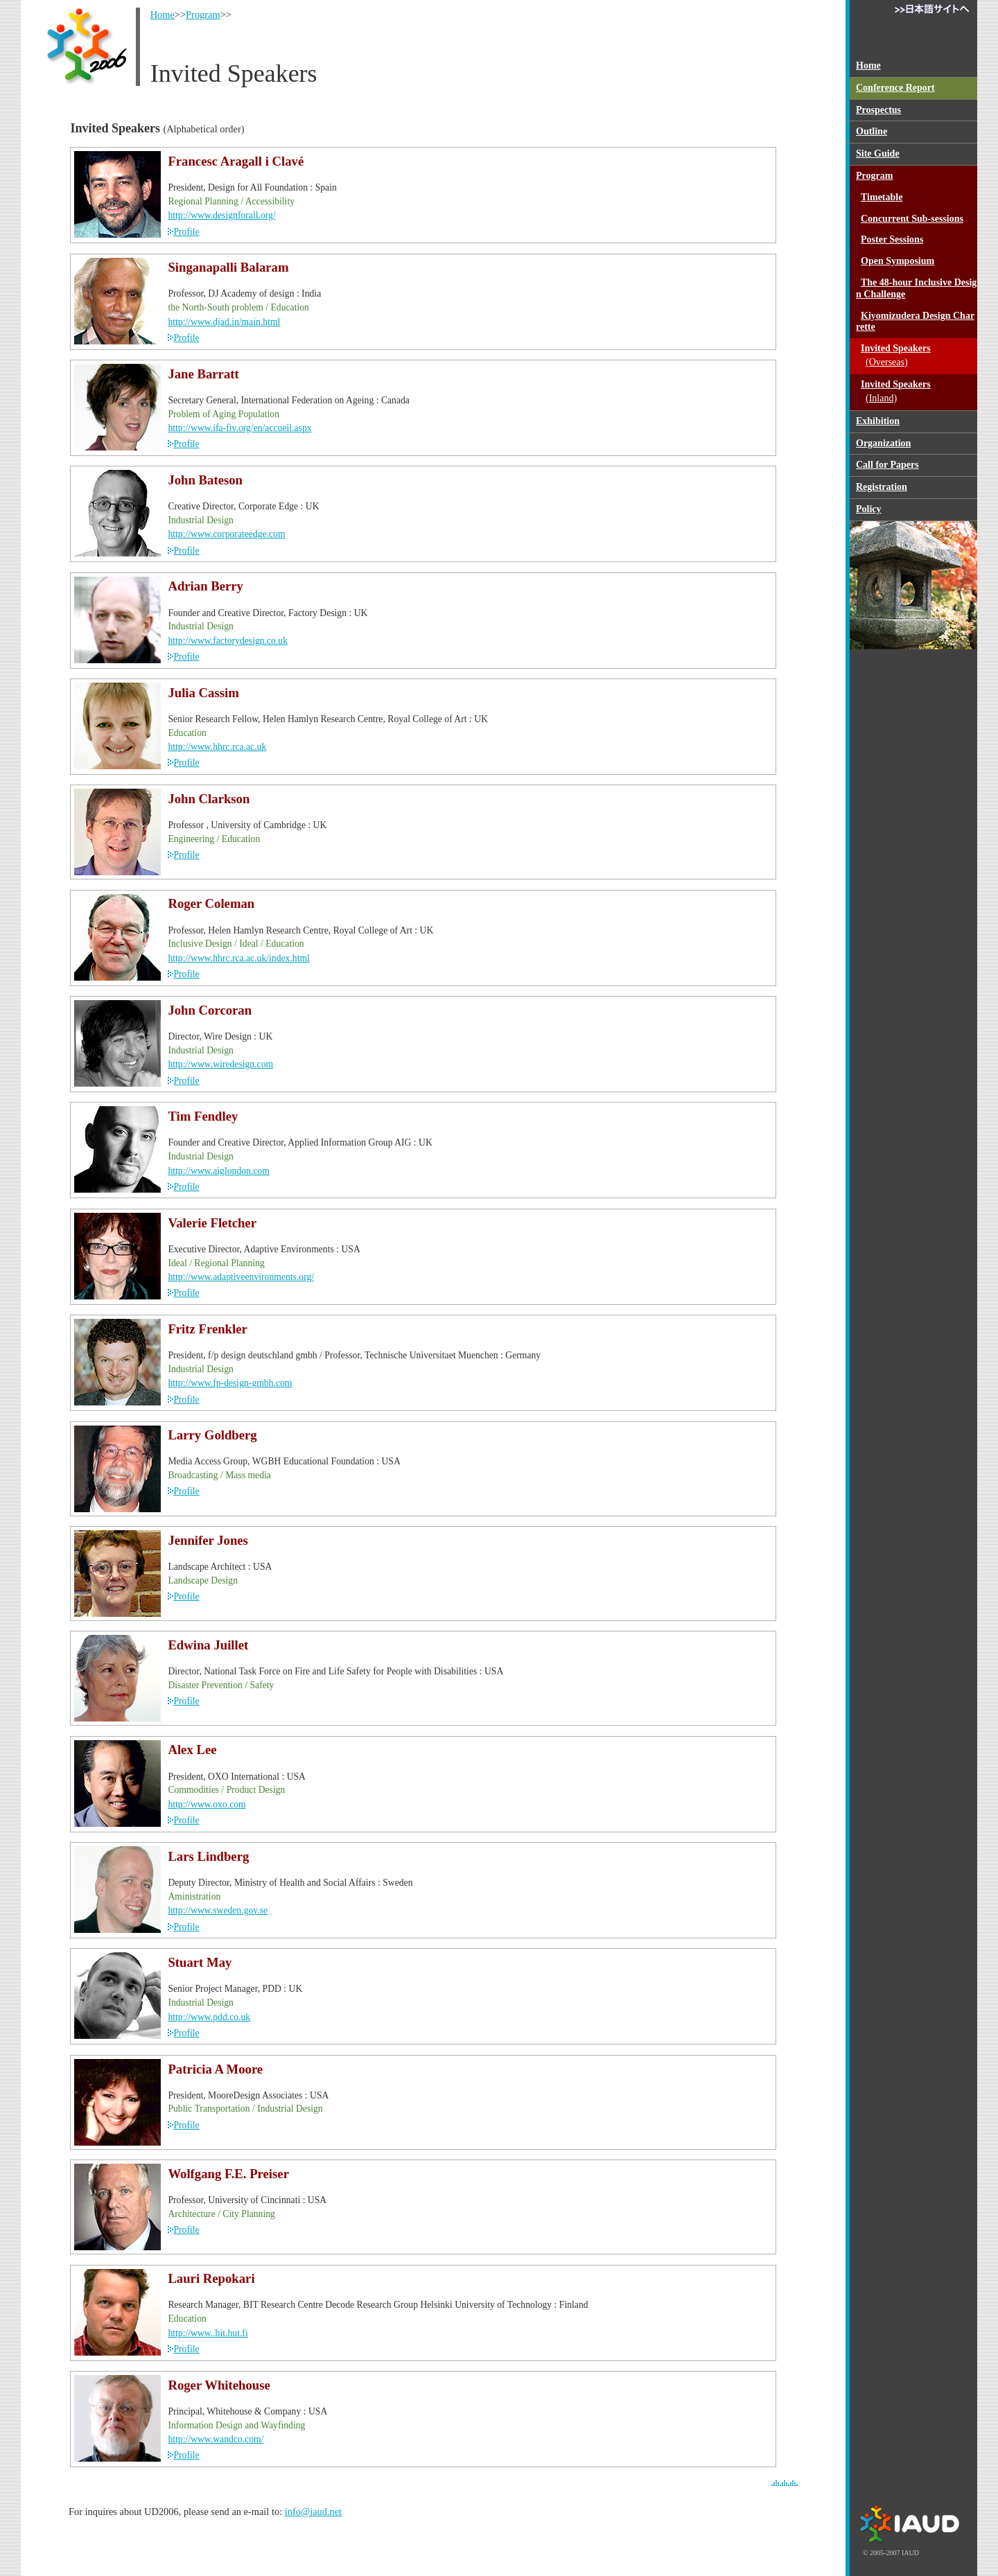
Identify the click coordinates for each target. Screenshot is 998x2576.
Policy (869, 509)
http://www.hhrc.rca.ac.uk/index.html (239, 958)
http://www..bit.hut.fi (207, 2333)
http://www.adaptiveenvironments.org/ (241, 1277)
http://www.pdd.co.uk (209, 2017)
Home (162, 14)
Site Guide (878, 153)
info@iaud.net (313, 2511)
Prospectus (878, 110)
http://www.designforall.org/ (221, 215)
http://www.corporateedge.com (226, 534)
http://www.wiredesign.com (220, 1064)
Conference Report (895, 87)
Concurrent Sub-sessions (912, 218)
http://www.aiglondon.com (218, 1171)
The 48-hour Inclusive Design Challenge (916, 288)
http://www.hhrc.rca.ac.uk (217, 747)
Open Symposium (897, 261)
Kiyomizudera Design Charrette (915, 321)
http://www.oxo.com (206, 1804)
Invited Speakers (916, 356)
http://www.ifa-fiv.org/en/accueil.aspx (239, 428)
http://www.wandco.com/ (215, 2439)
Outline (871, 131)
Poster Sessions (892, 239)
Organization (883, 443)
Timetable (881, 197)
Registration (881, 487)
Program (203, 14)
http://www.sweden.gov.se (218, 1910)
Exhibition (878, 421)
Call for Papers (887, 464)
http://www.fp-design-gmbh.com (230, 1383)
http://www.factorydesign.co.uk (228, 641)
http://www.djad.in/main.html (224, 322)
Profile (186, 232)
